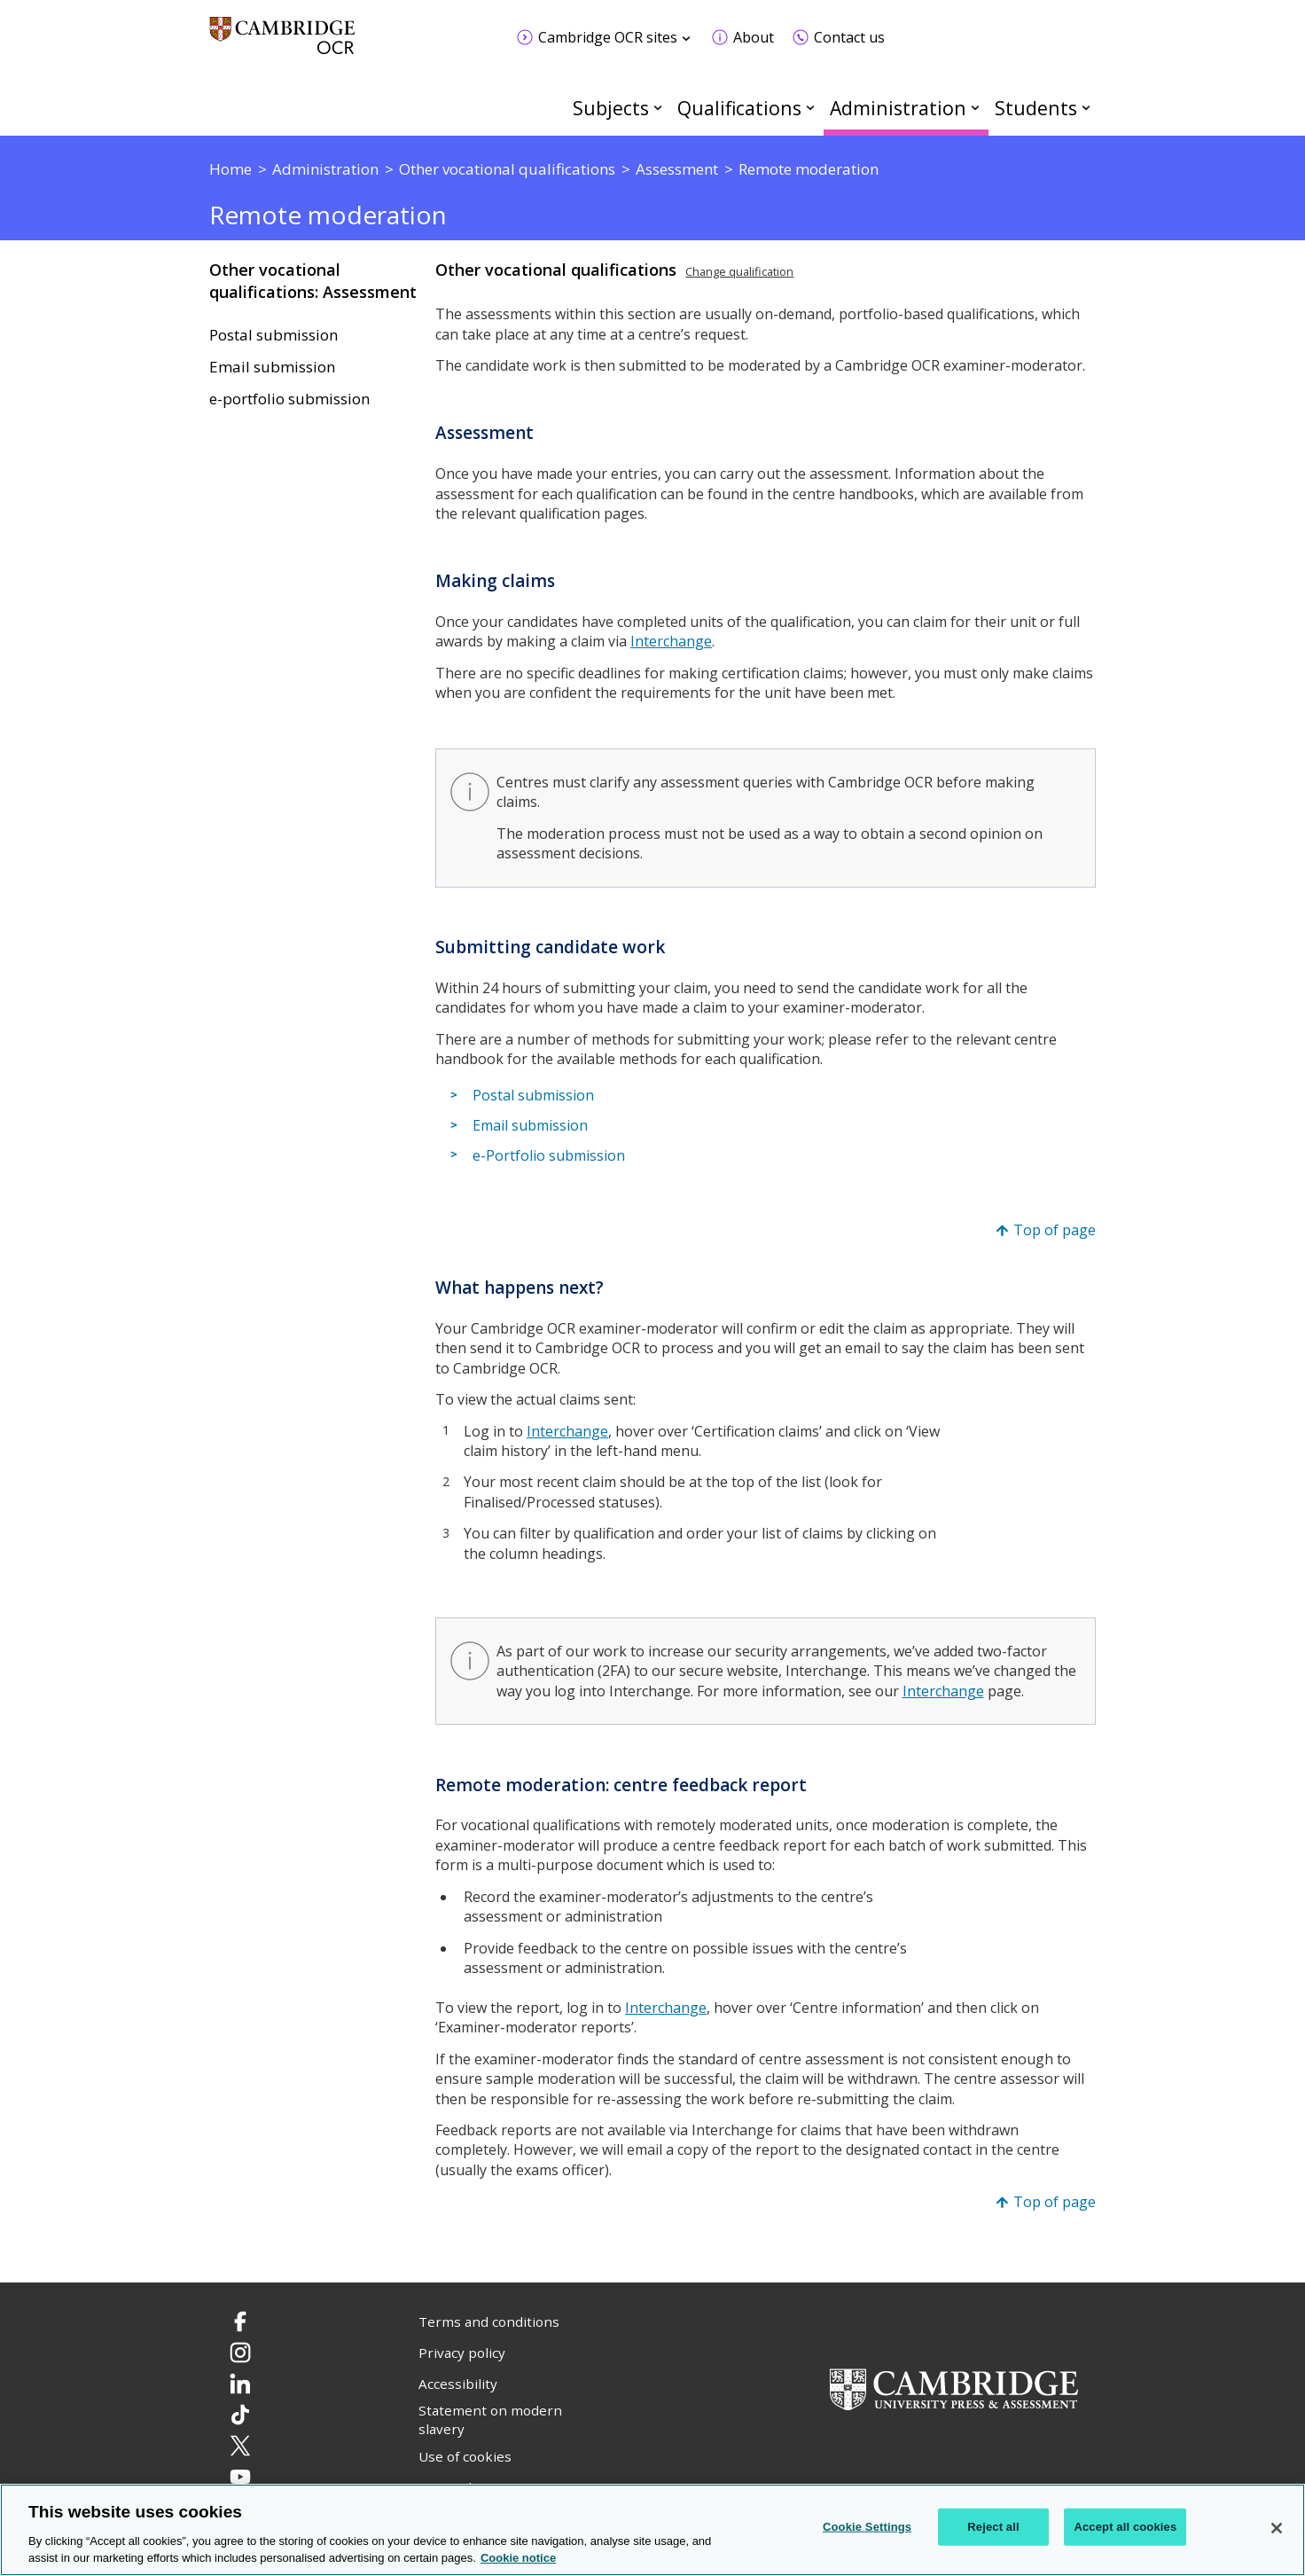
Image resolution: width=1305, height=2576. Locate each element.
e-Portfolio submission (549, 1155)
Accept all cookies (1125, 2526)
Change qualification (739, 271)
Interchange (567, 1431)
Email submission (272, 367)
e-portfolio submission (289, 399)
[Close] (1276, 2528)
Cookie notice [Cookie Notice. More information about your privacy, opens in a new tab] (518, 2557)
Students (1036, 108)
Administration (898, 108)
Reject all (993, 2526)
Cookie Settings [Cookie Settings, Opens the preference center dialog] (867, 2526)
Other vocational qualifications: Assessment (313, 280)
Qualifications (739, 108)
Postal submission (273, 335)
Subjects (611, 108)
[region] (652, 2530)
